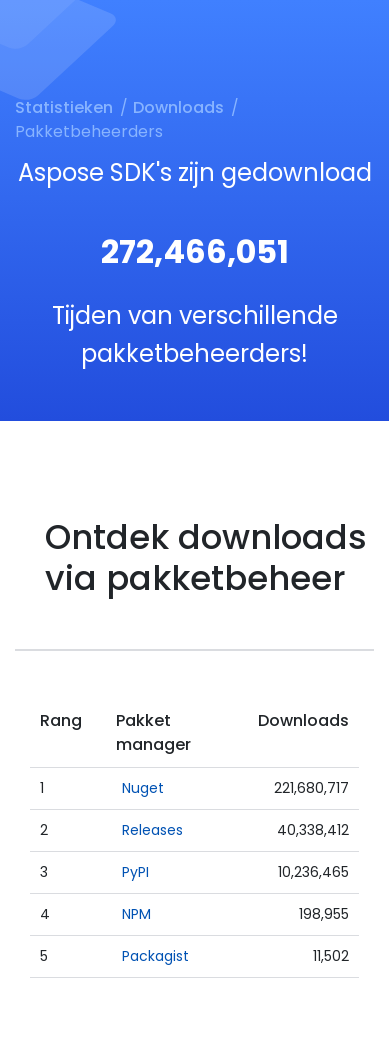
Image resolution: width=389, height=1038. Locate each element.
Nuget (143, 788)
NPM (136, 914)
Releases (152, 830)
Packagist (155, 956)
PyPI (135, 872)
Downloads (178, 107)
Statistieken (64, 107)
